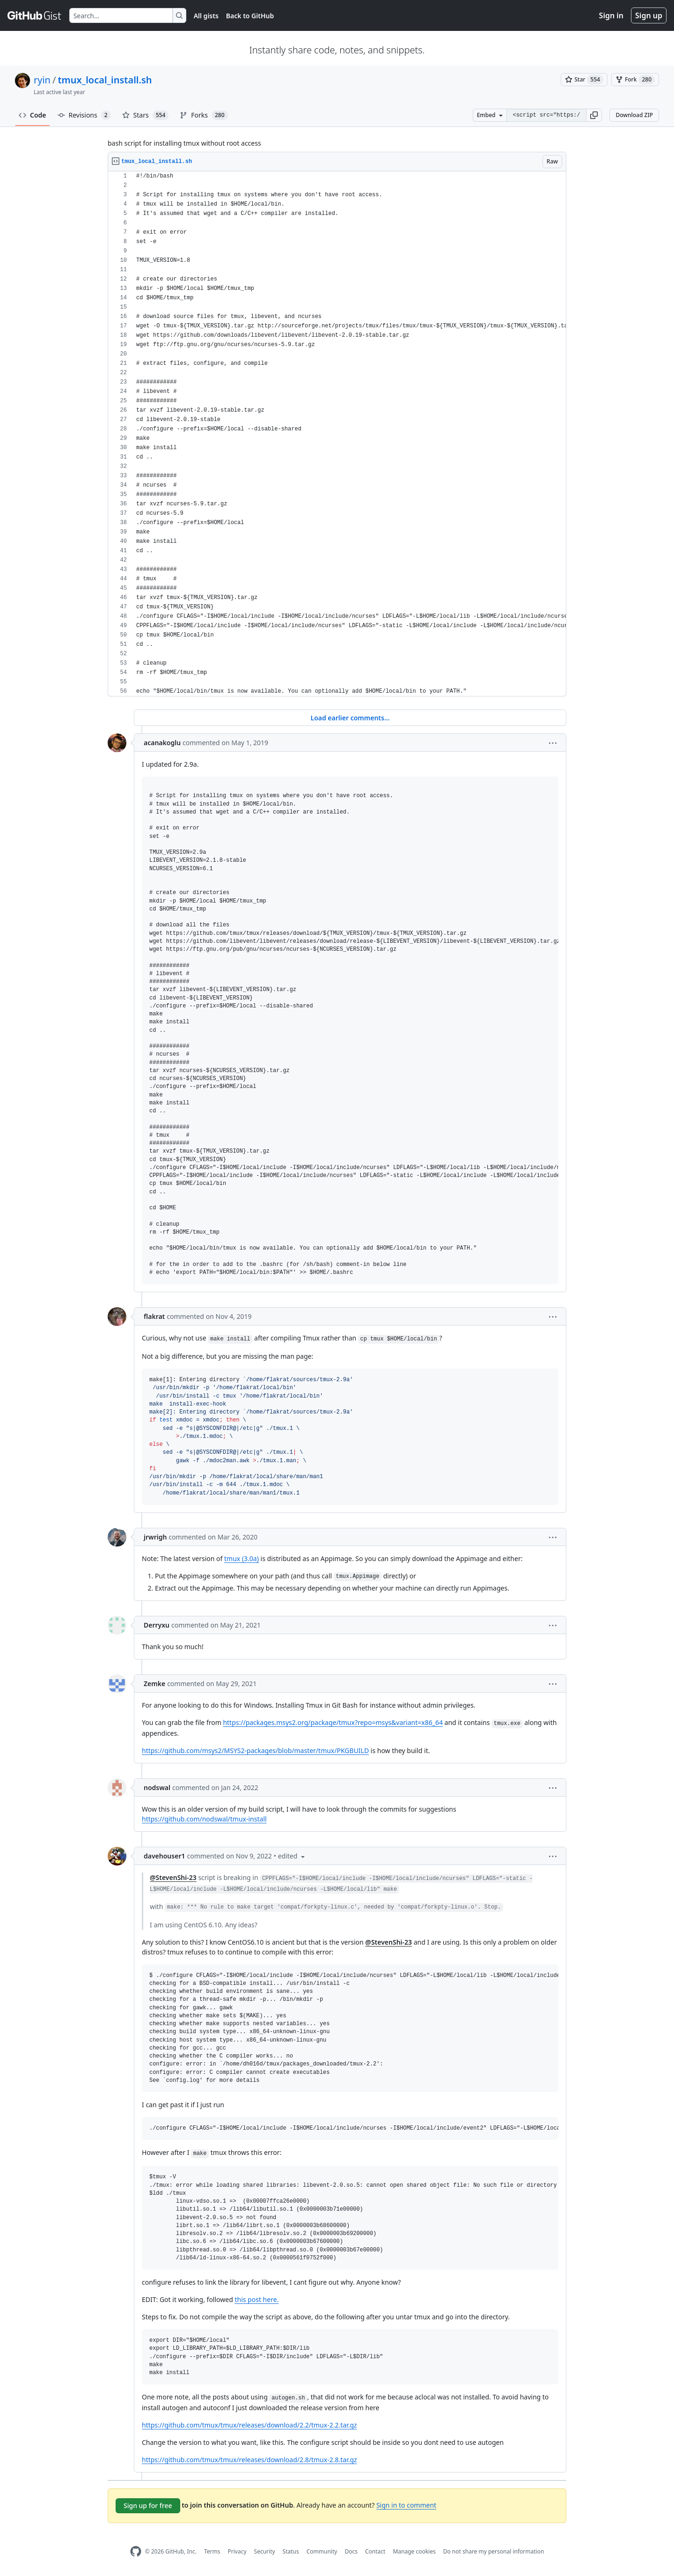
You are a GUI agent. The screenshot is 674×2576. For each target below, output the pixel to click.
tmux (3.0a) (241, 1558)
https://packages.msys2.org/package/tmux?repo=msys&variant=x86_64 (333, 1722)
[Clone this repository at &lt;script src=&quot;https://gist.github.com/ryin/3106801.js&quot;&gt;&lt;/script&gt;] (546, 115)
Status (291, 2551)
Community (322, 2551)
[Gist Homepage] (34, 15)
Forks (203, 115)
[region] (337, 433)
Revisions (84, 115)
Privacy (237, 2551)
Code (32, 115)
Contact (375, 2551)
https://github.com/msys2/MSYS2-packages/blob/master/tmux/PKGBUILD (255, 1750)
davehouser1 (164, 1855)
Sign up (648, 15)
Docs (351, 2551)
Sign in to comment (406, 2505)
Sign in (611, 15)
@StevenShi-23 (173, 1877)
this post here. (256, 2299)
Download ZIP (634, 115)
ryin (42, 80)
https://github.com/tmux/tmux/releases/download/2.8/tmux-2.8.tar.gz (249, 2459)
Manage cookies (414, 2551)
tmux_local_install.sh (105, 80)
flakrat (154, 1316)
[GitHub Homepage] (135, 2551)
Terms (212, 2551)
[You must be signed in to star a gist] (584, 79)
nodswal (157, 1787)
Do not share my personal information (493, 2551)
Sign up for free (148, 2505)
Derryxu (156, 1625)
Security (264, 2551)
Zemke (154, 1683)
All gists (206, 15)
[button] (594, 115)
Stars (145, 115)
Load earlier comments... (349, 717)
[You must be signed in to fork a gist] (635, 79)
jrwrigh (155, 1536)
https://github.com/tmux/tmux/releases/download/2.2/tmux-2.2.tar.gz (249, 2425)
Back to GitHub (250, 15)
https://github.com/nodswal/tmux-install (204, 1818)
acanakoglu (162, 742)
